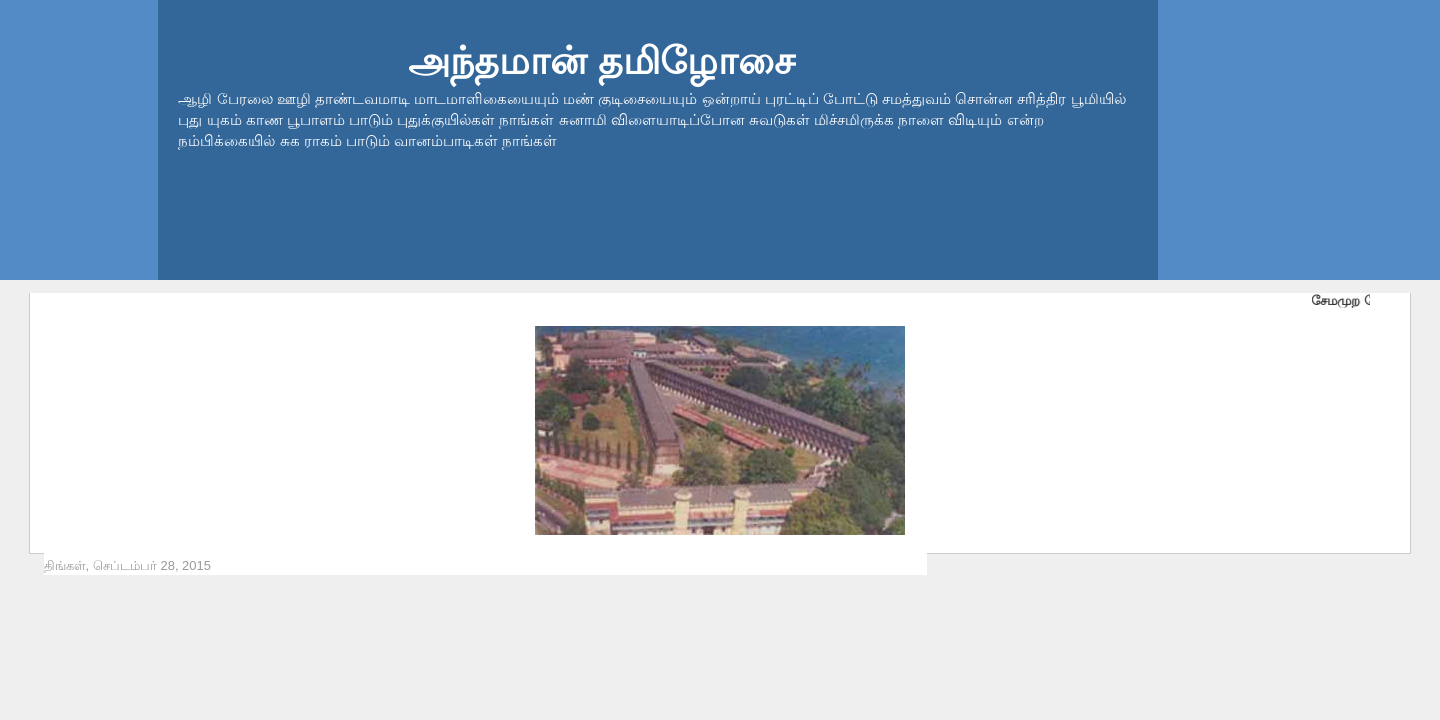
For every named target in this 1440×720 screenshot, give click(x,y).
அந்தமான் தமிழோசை (601, 60)
